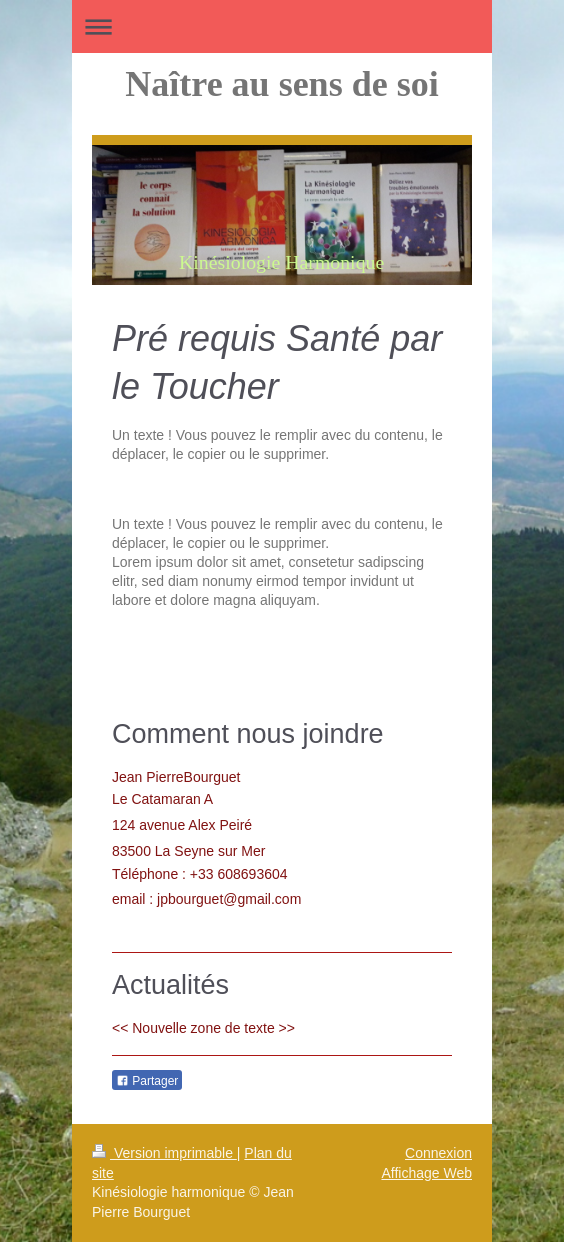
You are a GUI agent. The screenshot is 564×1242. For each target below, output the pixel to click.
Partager (147, 1081)
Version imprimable (164, 1153)
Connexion (438, 1153)
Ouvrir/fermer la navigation (282, 26)
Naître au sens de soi (281, 84)
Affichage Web (426, 1173)
